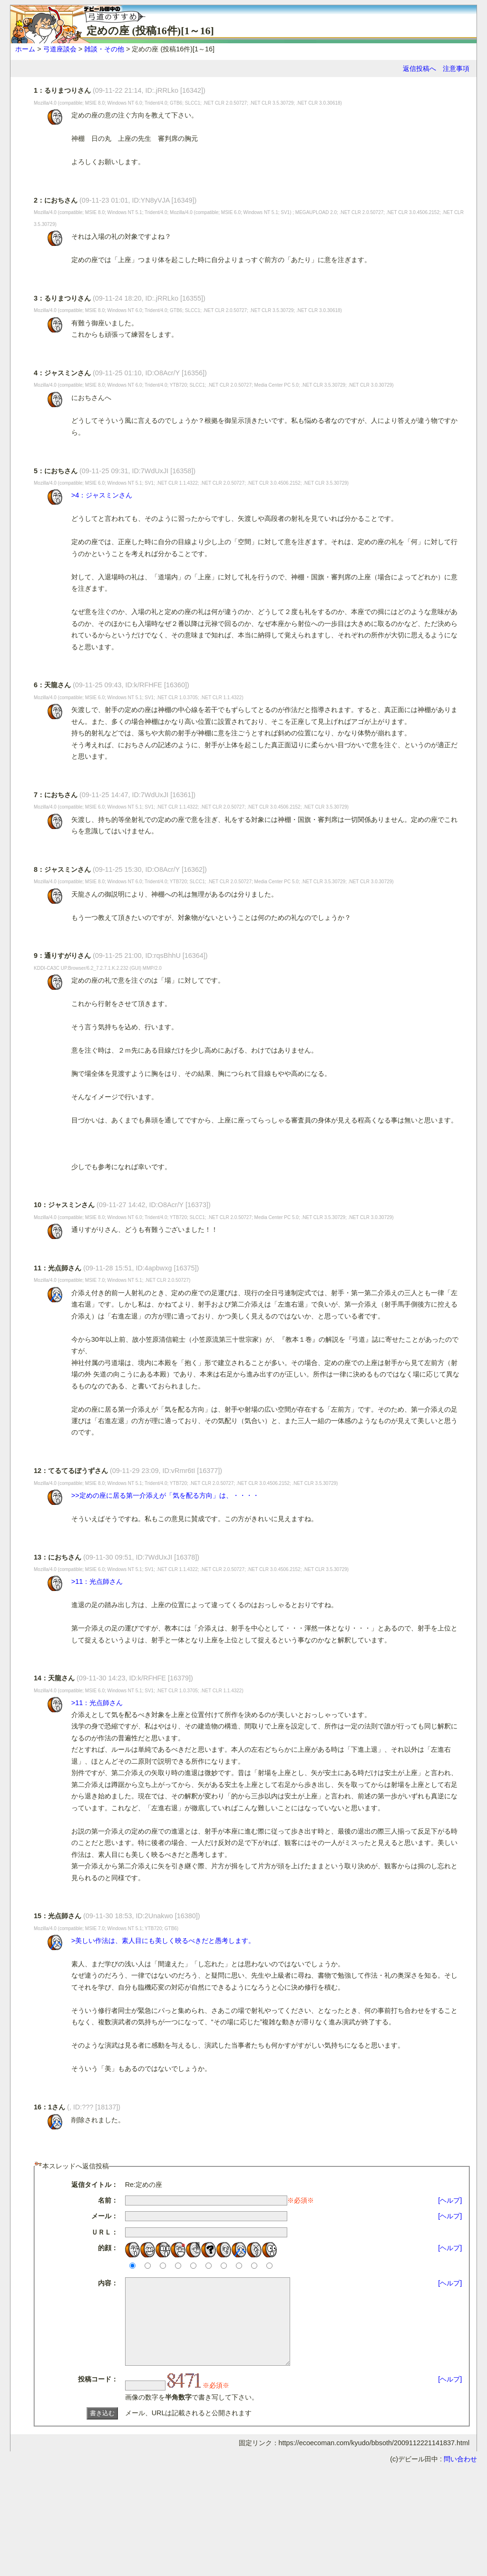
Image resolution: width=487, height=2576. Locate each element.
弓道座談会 (60, 49)
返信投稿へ (419, 68)
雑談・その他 (104, 49)
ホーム (25, 49)
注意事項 (456, 68)
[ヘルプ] (450, 2200)
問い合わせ (460, 2476)
